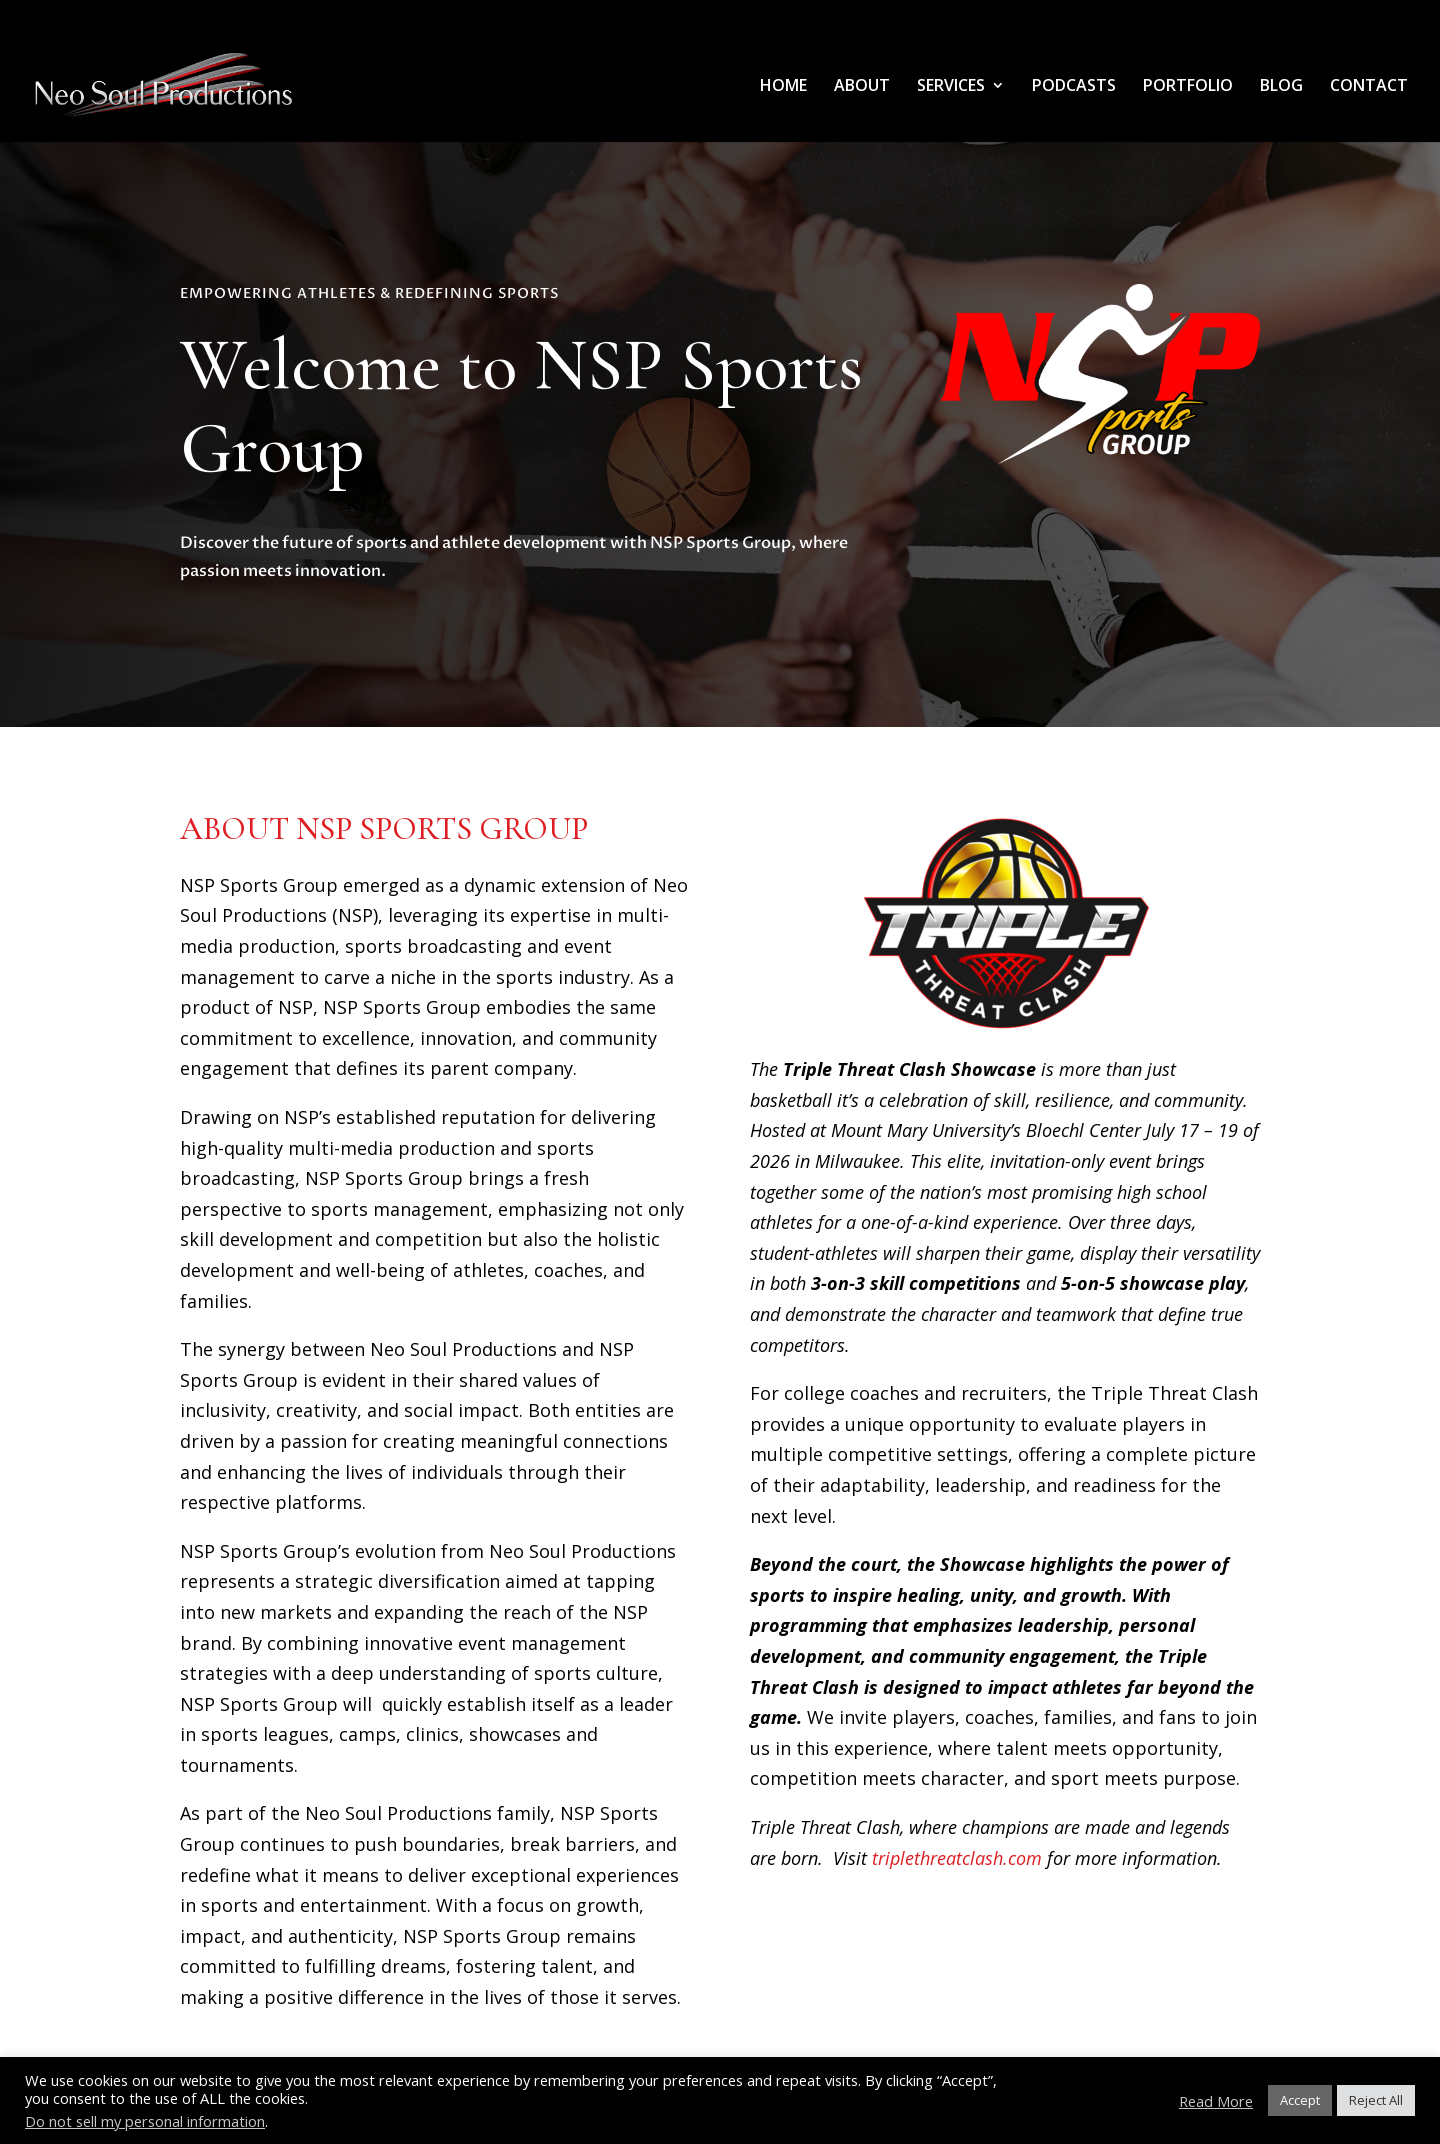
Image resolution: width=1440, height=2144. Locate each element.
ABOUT (862, 87)
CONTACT (1369, 87)
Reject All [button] (1376, 2100)
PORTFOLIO (1188, 87)
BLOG (1281, 87)
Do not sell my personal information (145, 2121)
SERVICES (951, 87)
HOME (783, 87)
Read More (1216, 2101)
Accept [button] (1300, 2100)
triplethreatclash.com (957, 1858)
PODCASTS (1074, 87)
